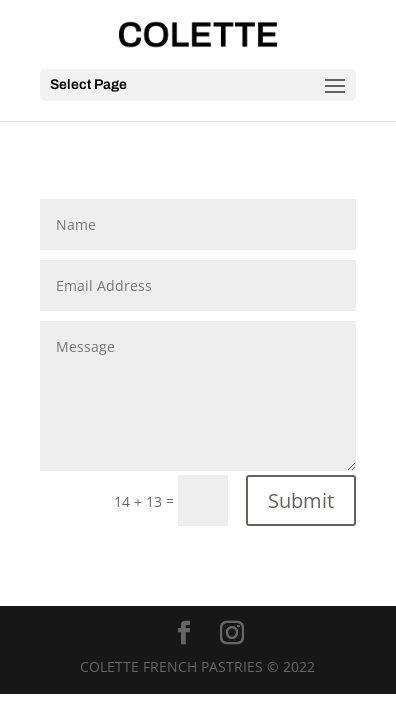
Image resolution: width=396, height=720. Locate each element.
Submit (301, 500)
